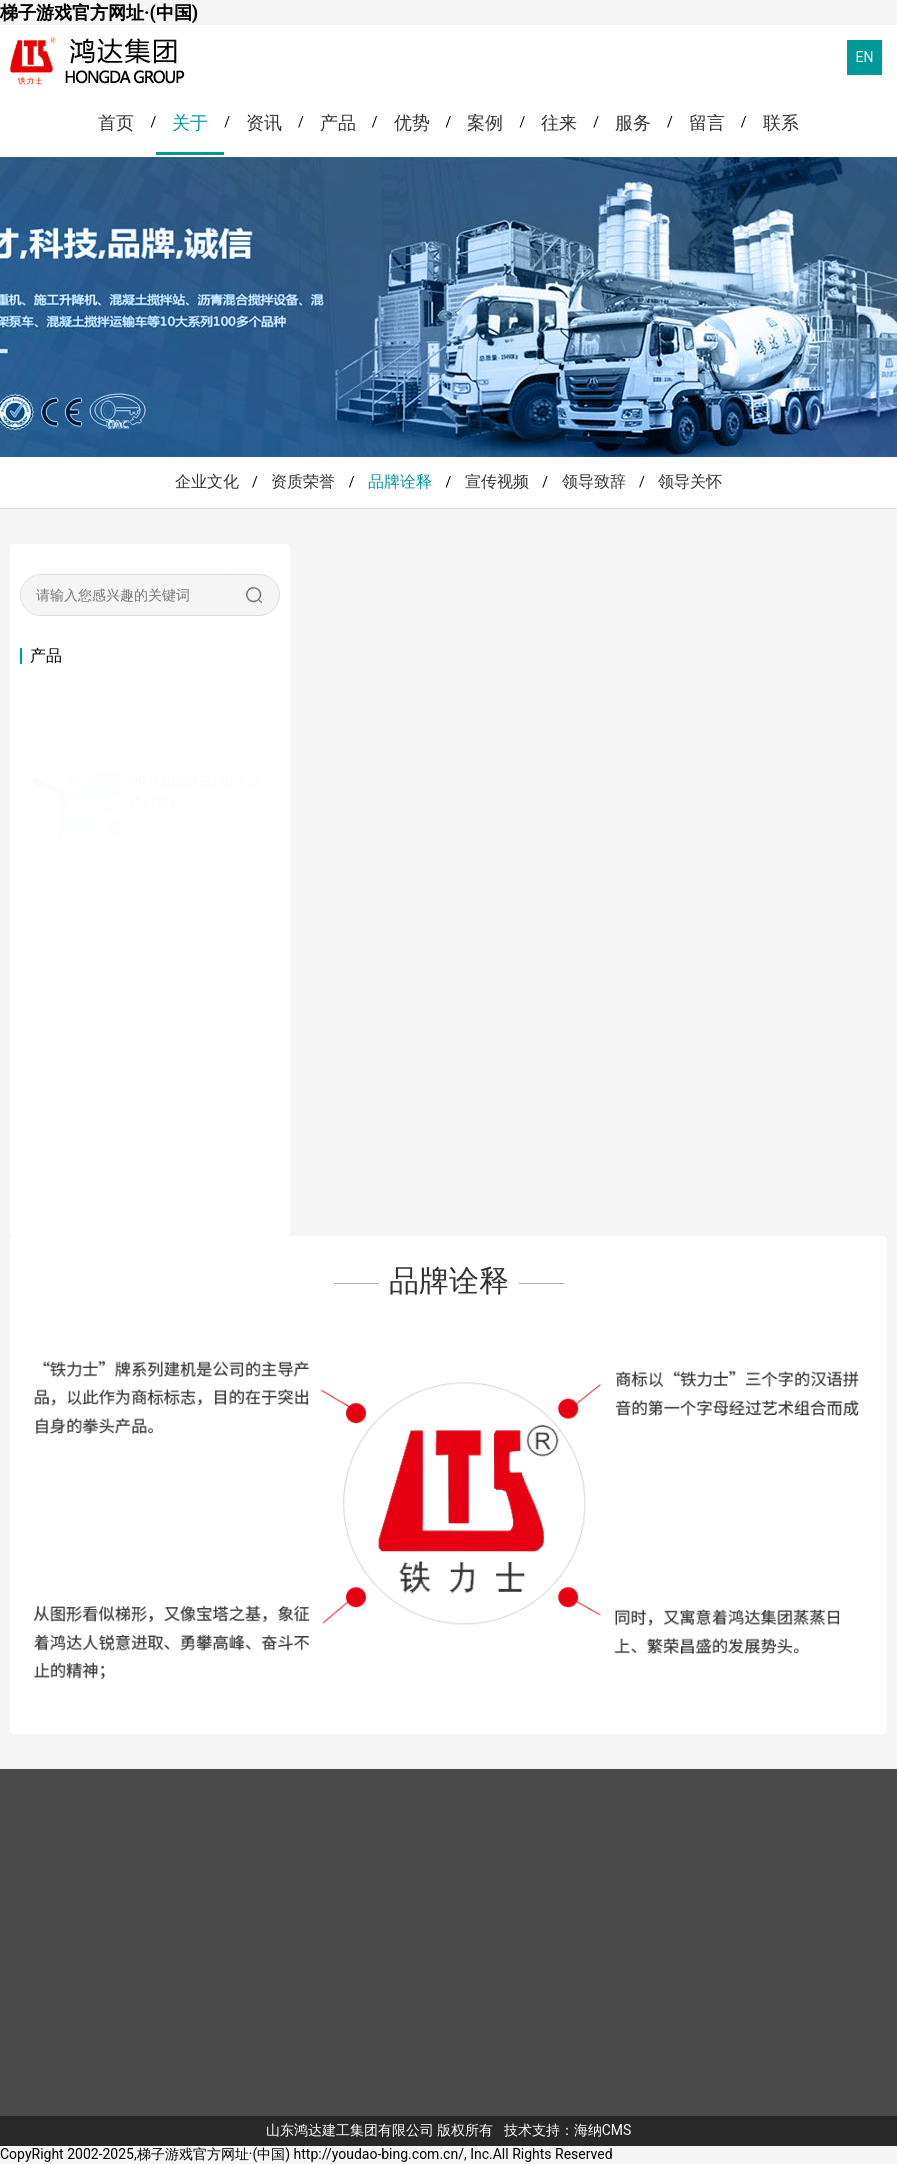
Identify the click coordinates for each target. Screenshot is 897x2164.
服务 (633, 122)
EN (865, 57)
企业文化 (207, 481)
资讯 (264, 122)
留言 (707, 122)
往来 (559, 122)
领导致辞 (594, 481)
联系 (781, 122)
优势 (412, 122)
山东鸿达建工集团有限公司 (350, 2130)
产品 (338, 122)
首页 (116, 122)
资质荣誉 (303, 481)
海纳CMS (603, 2130)
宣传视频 (497, 481)
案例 (485, 122)
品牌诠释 (400, 481)
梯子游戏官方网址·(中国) (99, 12)
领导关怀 (690, 481)
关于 (190, 122)
